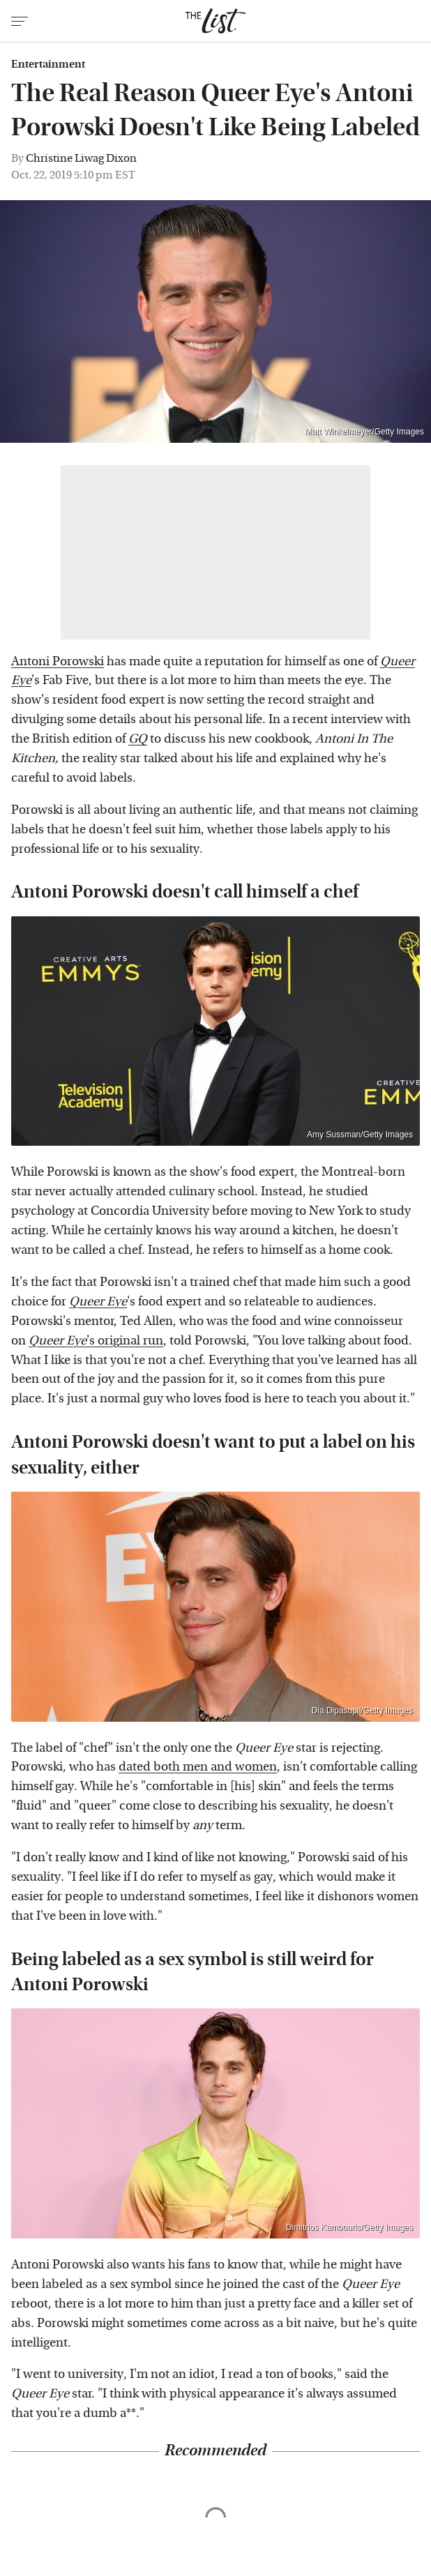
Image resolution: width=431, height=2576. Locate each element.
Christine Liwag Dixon (81, 158)
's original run (96, 1340)
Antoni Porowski (57, 661)
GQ (137, 739)
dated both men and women (198, 1766)
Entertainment (48, 64)
